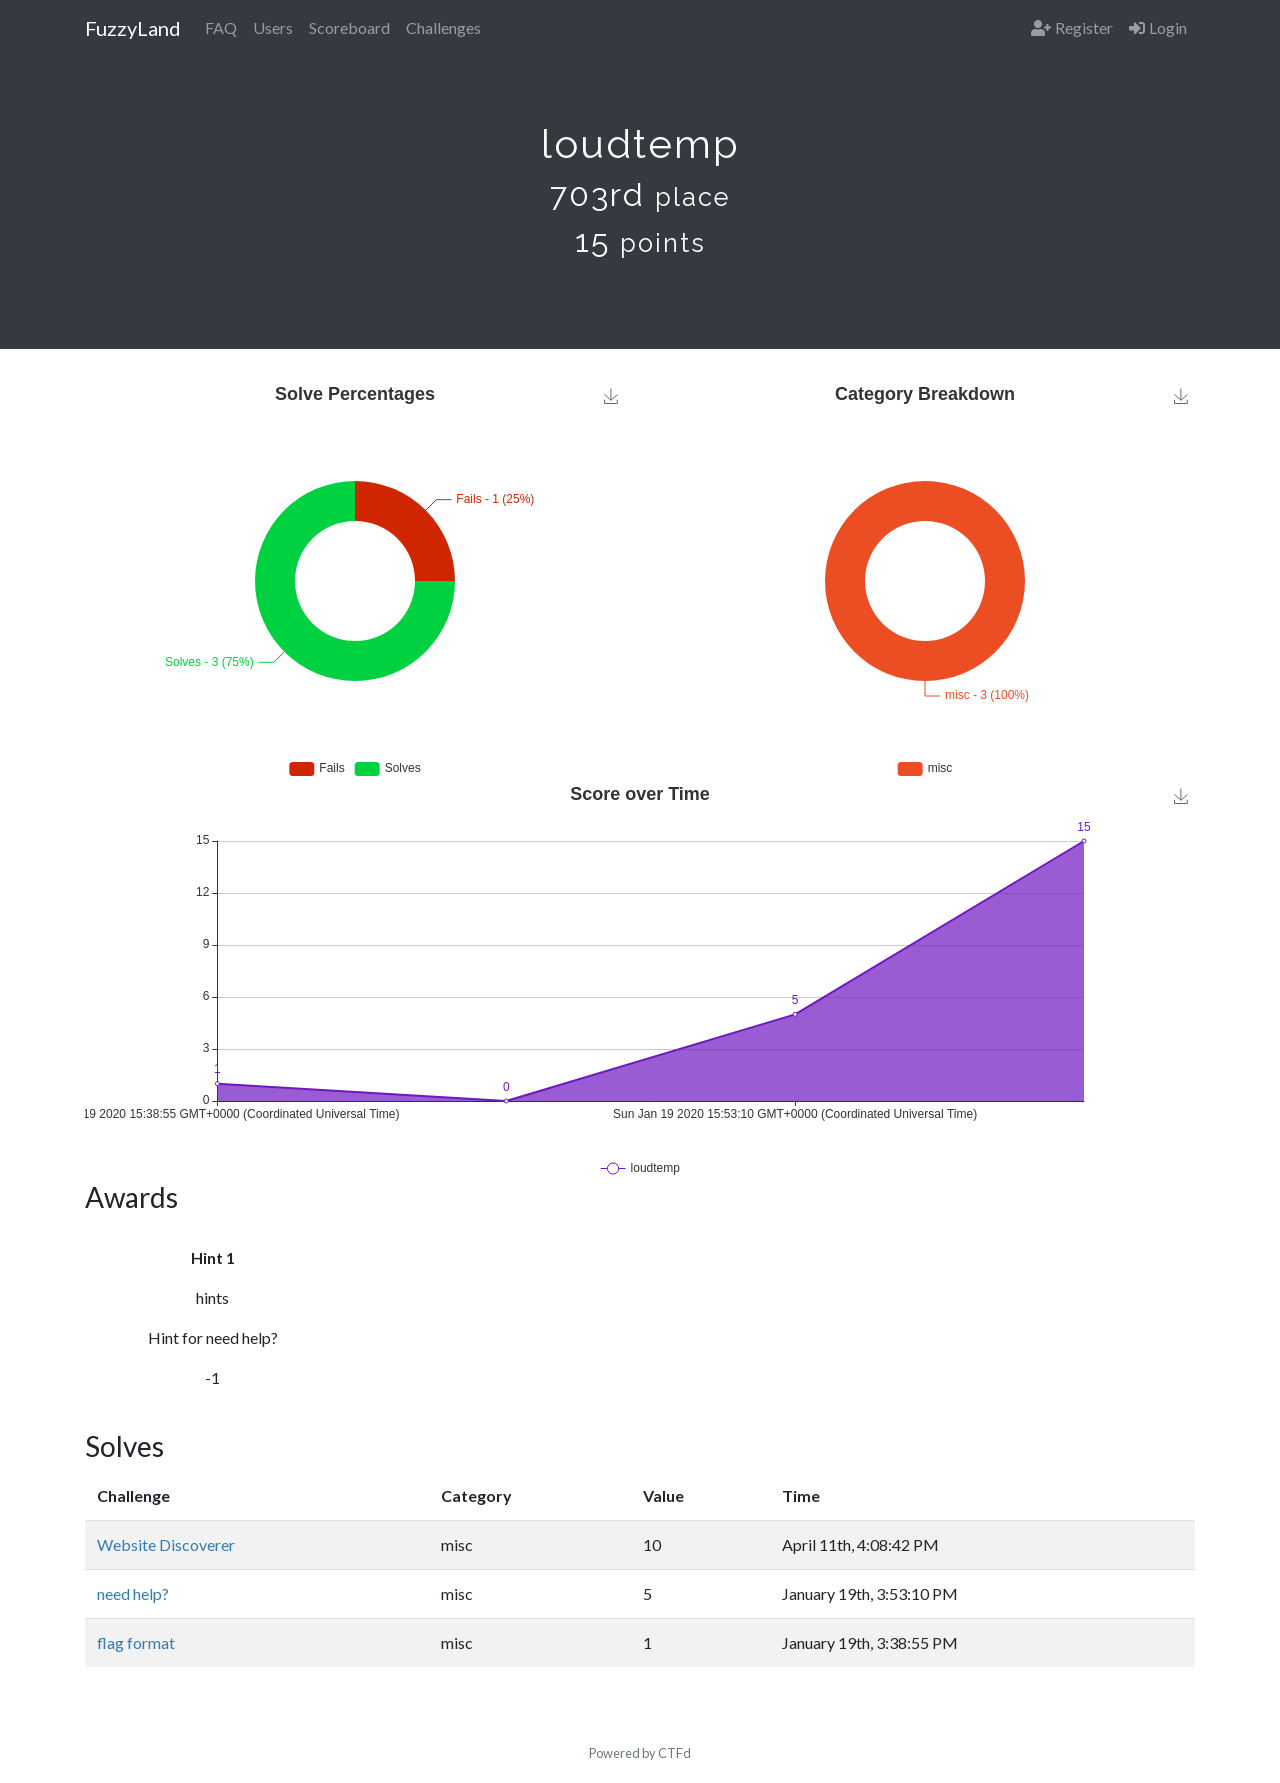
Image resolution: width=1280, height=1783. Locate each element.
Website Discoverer (166, 1544)
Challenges (443, 27)
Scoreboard (349, 27)
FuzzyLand (133, 28)
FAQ (221, 27)
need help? (133, 1593)
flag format (136, 1642)
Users (273, 27)
